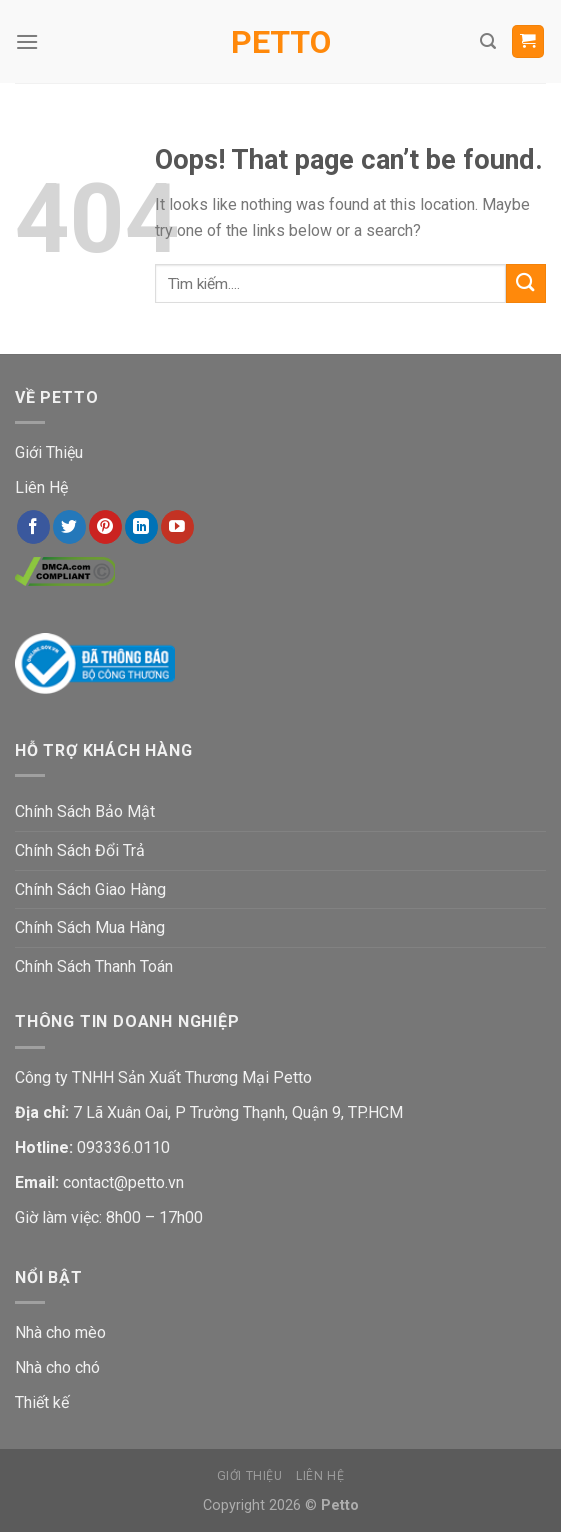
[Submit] (526, 283)
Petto (281, 42)
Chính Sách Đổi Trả (80, 850)
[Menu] (27, 41)
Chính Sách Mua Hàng (90, 927)
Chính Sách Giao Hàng (90, 889)
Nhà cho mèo (60, 1332)
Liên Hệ (41, 487)
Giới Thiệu (49, 452)
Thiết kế (42, 1402)
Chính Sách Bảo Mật (85, 811)
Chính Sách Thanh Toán (94, 966)
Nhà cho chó (57, 1367)
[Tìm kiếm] (488, 41)
